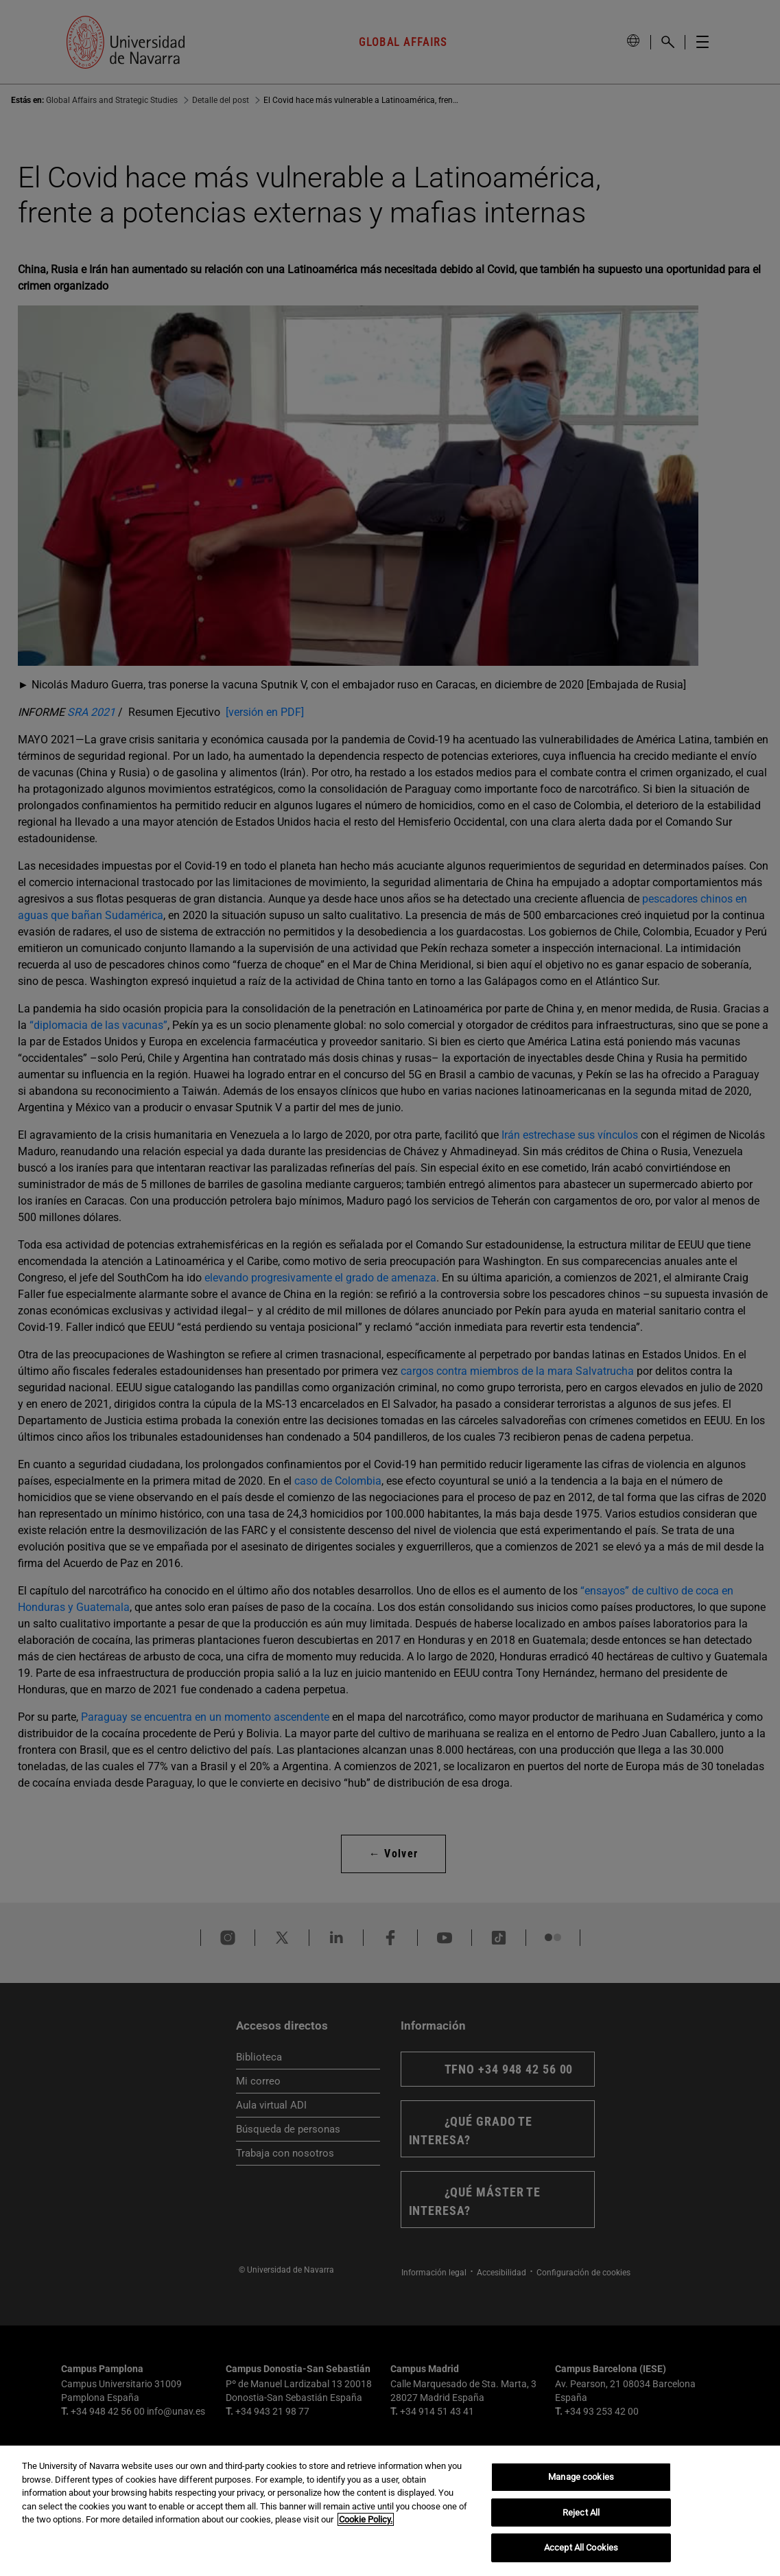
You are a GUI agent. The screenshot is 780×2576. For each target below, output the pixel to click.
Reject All (581, 2512)
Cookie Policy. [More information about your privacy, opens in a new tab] (365, 2519)
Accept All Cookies (581, 2547)
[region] (390, 2511)
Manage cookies (581, 2477)
